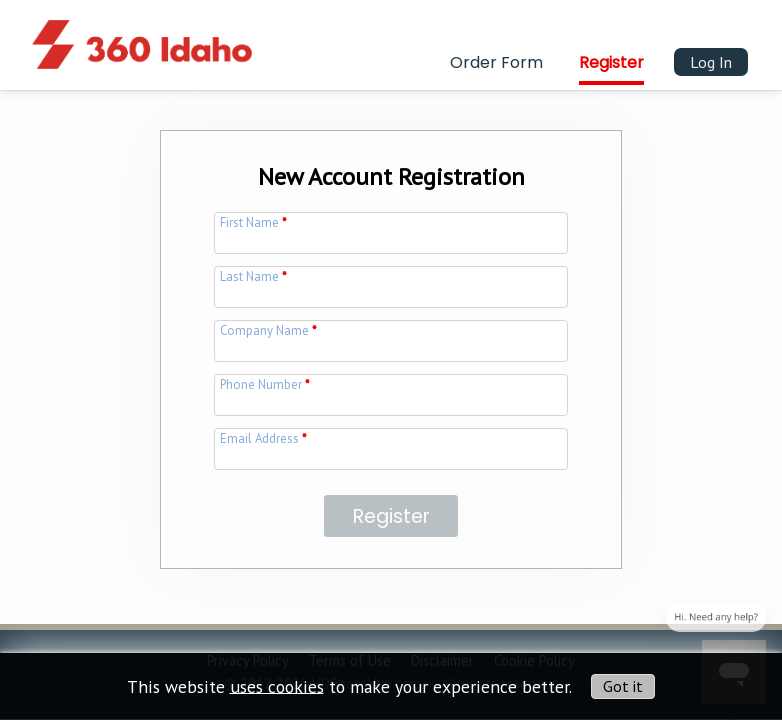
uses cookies (277, 685)
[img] (142, 33)
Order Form (496, 62)
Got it (623, 686)
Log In (711, 62)
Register (611, 62)
